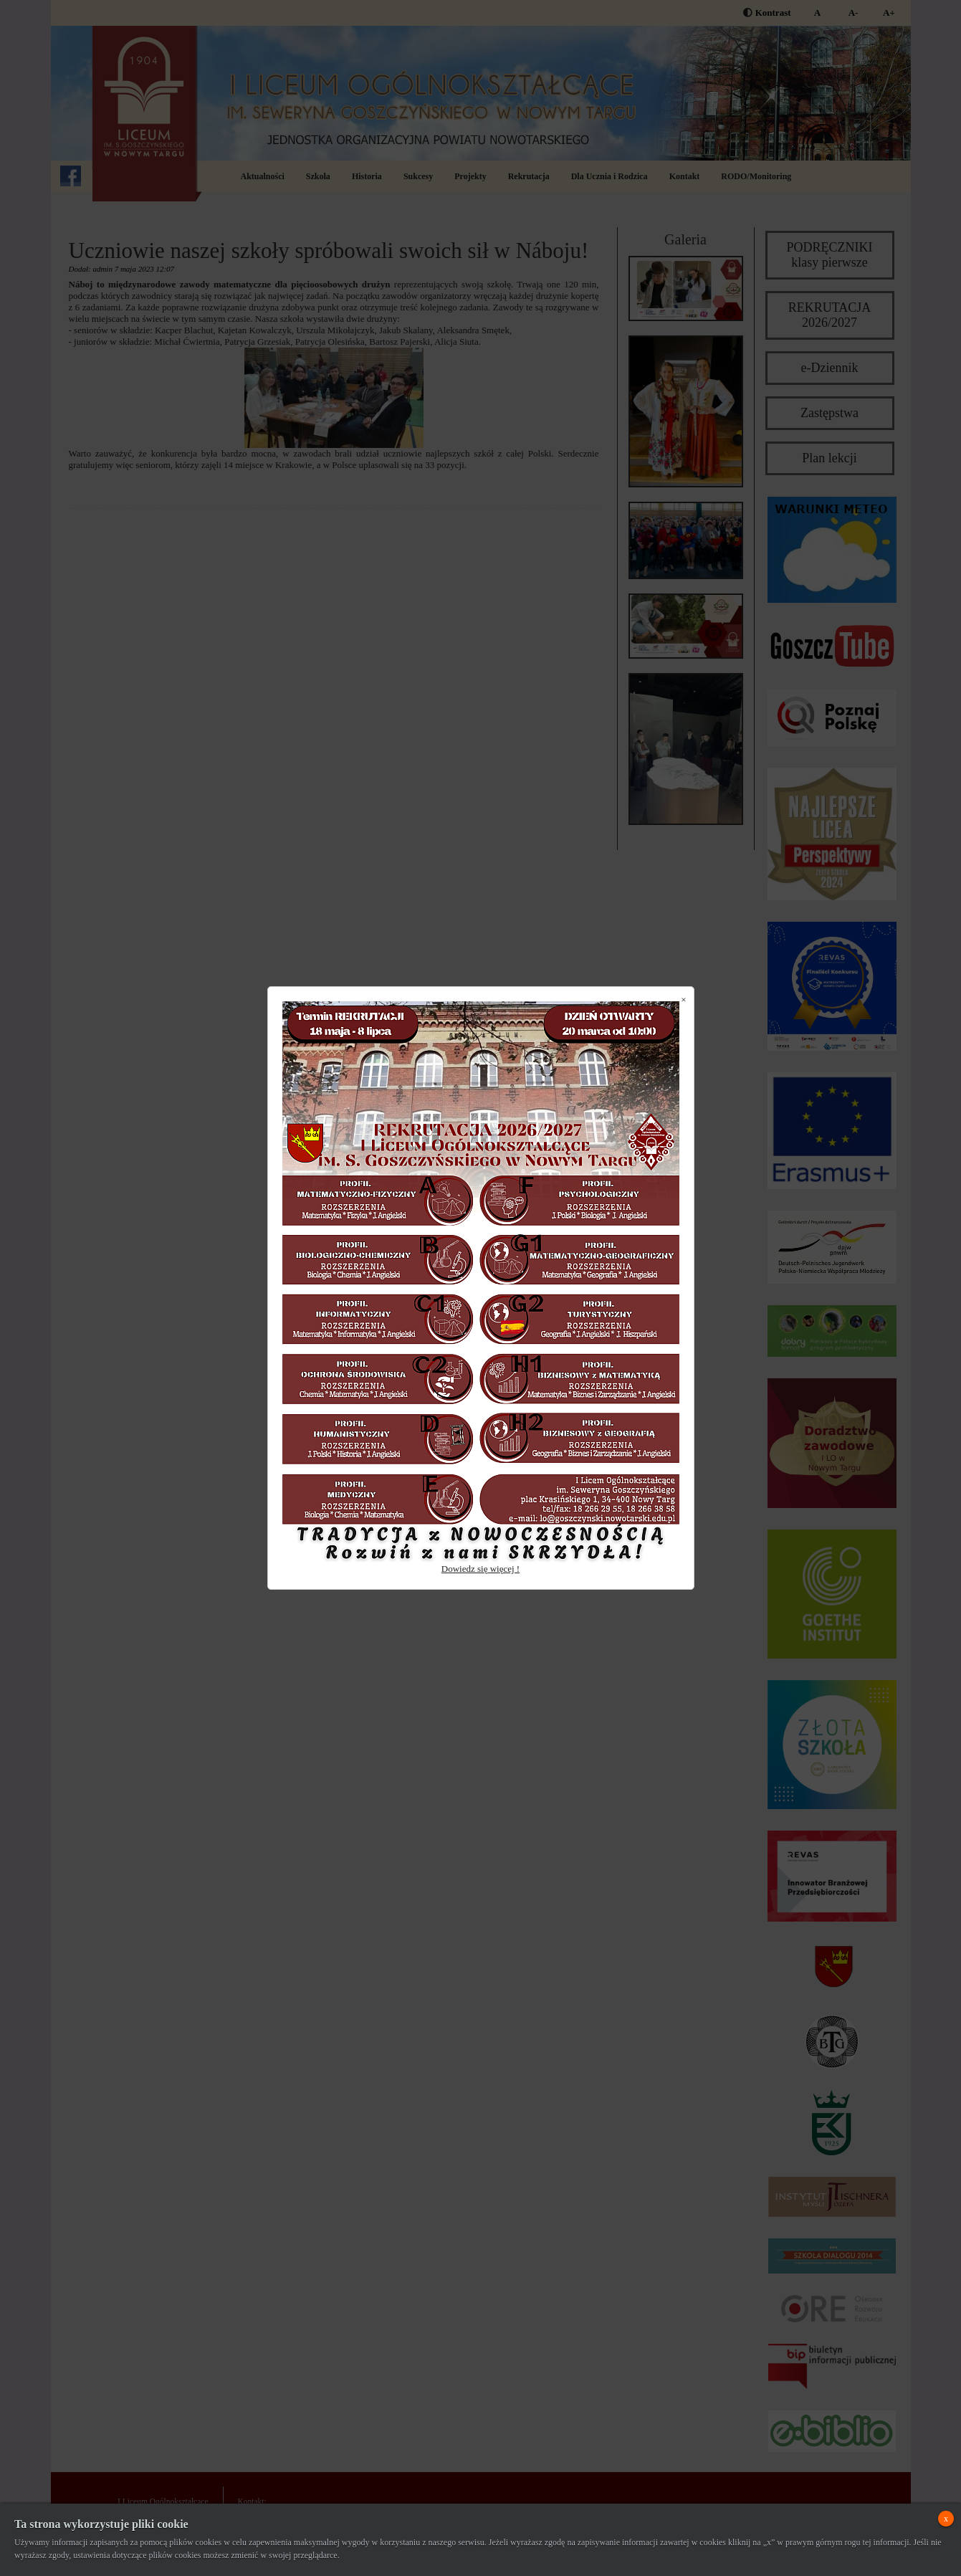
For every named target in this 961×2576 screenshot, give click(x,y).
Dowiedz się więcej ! (480, 1568)
